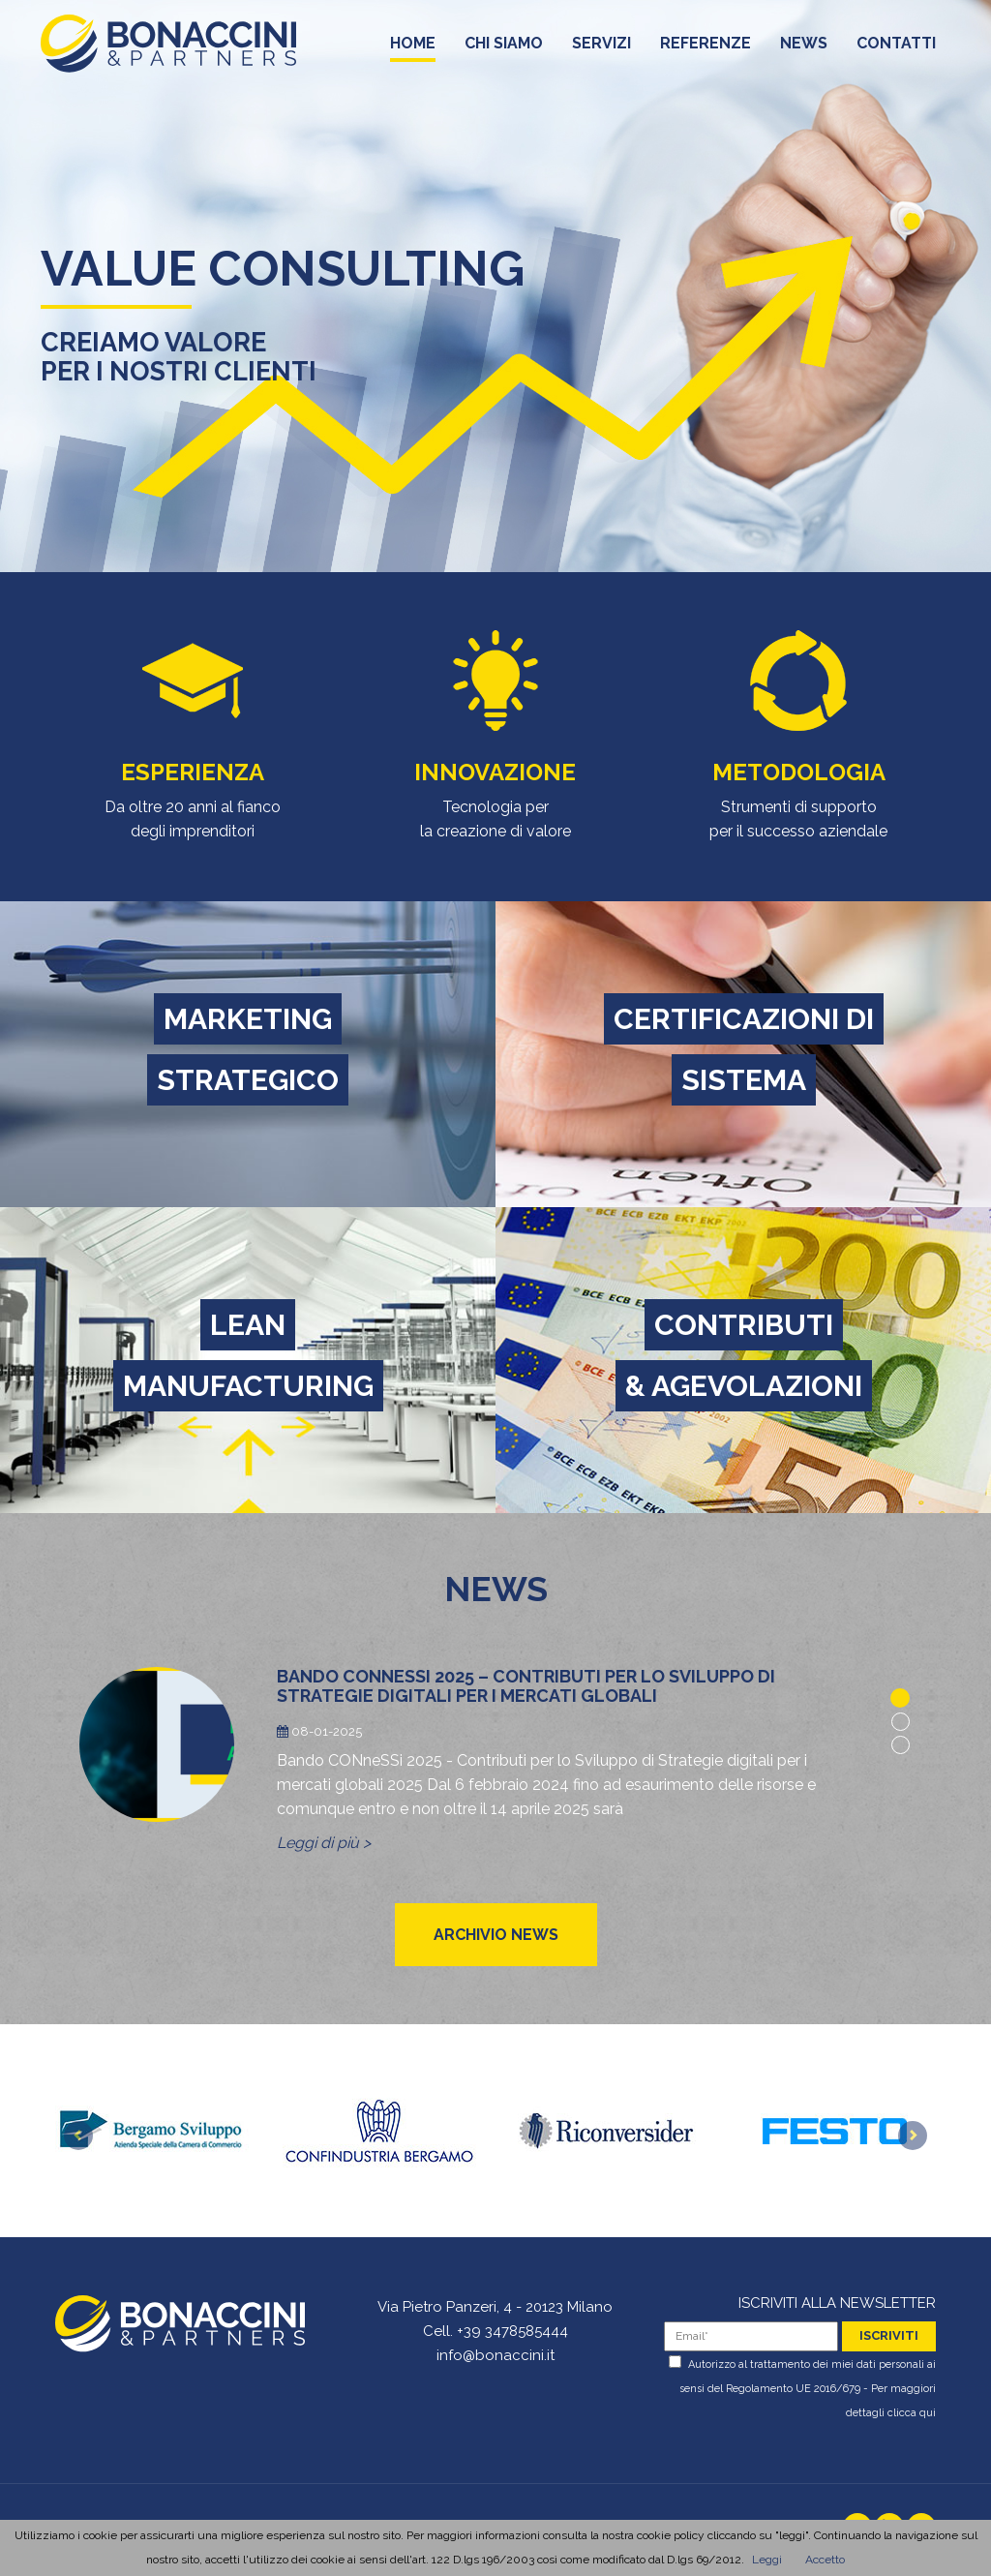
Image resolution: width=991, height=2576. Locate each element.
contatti (896, 48)
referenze (705, 48)
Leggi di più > (324, 1843)
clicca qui (911, 2413)
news (803, 48)
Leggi (767, 2559)
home (412, 48)
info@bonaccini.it (495, 2355)
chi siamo (504, 48)
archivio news (496, 1934)
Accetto (825, 2559)
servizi (601, 48)
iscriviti (888, 2335)
